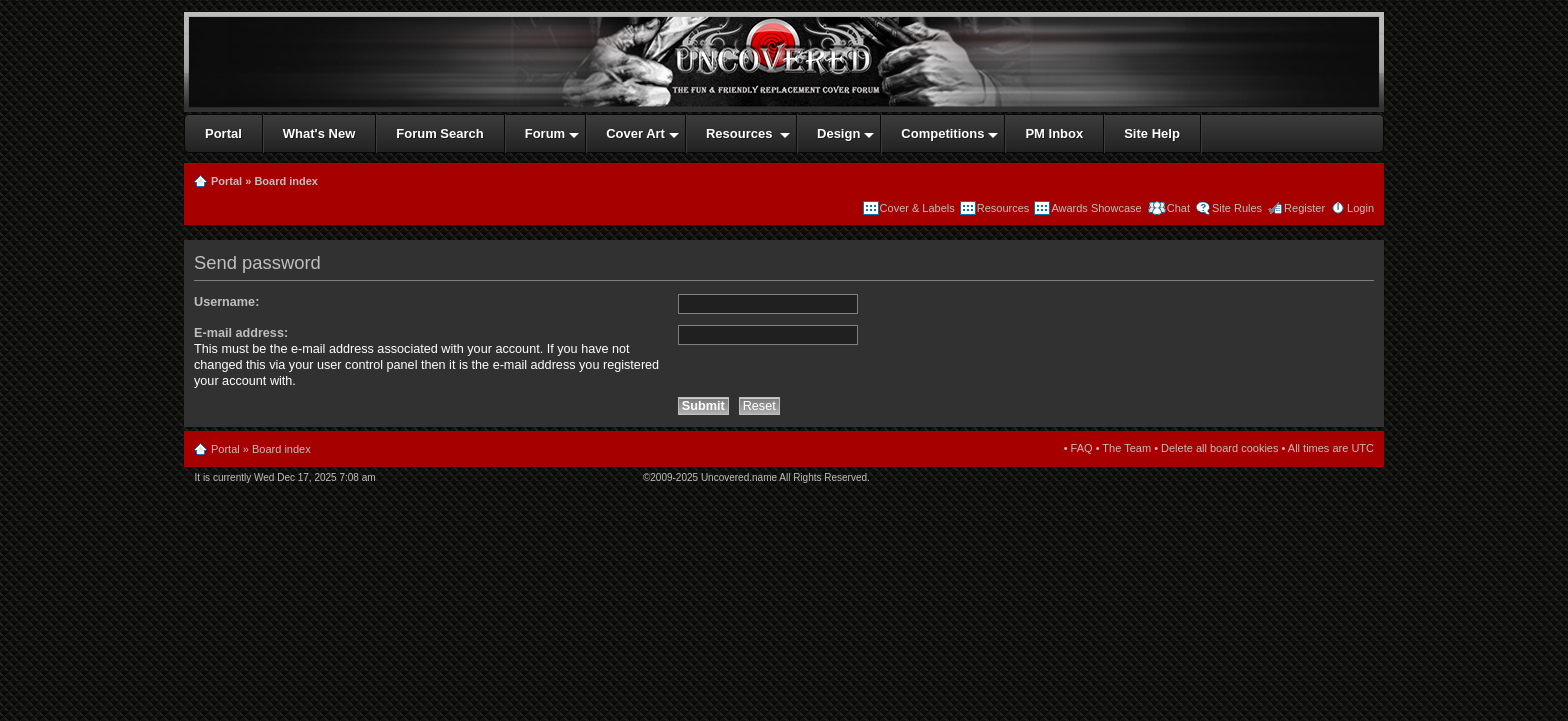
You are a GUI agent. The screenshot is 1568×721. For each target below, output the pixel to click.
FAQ (1082, 448)
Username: (226, 302)
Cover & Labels (917, 208)
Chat (1177, 208)
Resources (1003, 208)
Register (1304, 208)
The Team (1126, 448)
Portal (226, 181)
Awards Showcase (1096, 208)
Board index (286, 181)
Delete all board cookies (1219, 448)
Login (1360, 208)
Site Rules (1237, 208)
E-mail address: (241, 333)
